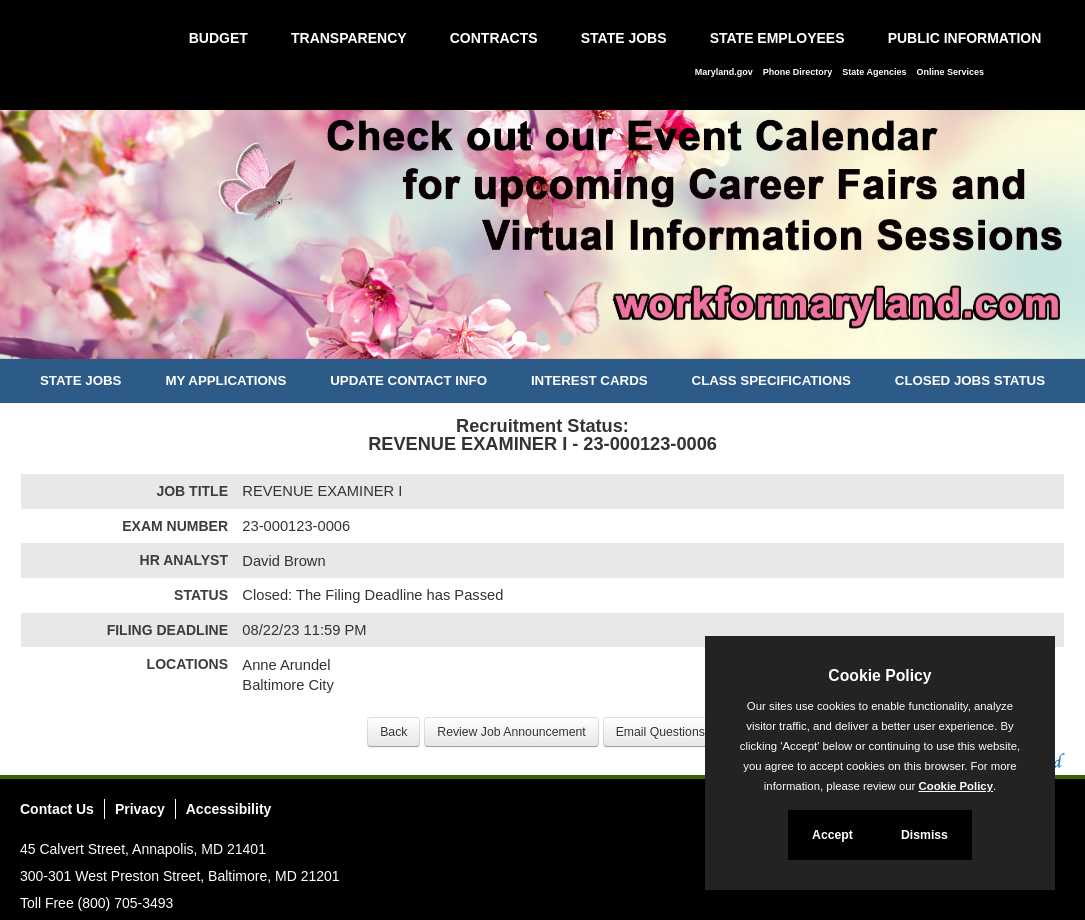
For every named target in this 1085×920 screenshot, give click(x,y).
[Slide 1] (519, 341)
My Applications (225, 380)
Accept (832, 835)
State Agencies (874, 72)
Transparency (349, 38)
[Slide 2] (542, 341)
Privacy (140, 809)
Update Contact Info (408, 380)
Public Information (965, 38)
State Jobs (624, 38)
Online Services (950, 72)
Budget (218, 38)
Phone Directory (798, 72)
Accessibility (229, 809)
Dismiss (924, 835)
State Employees (777, 38)
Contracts (494, 38)
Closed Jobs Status (970, 380)
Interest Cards (589, 380)
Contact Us (57, 809)
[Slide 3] (565, 341)
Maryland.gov (724, 72)
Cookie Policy (879, 675)
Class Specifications (771, 380)
